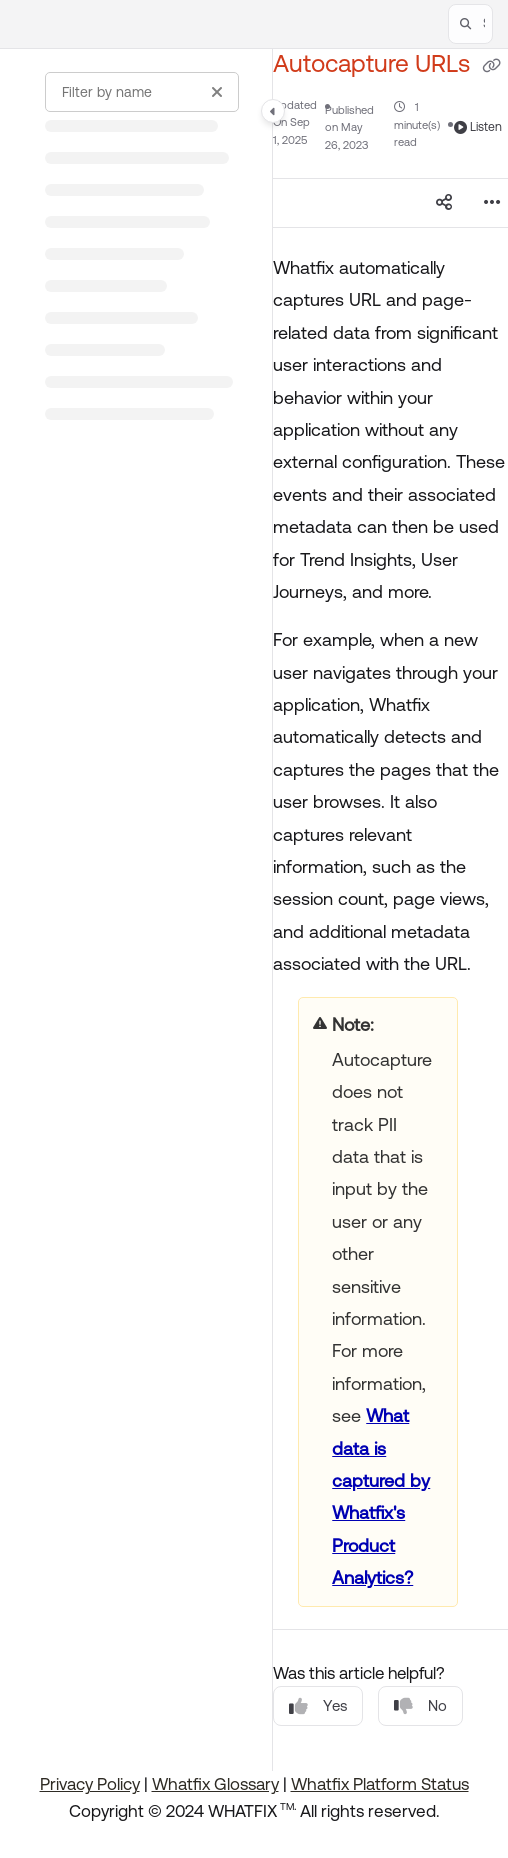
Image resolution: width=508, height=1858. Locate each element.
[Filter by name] (142, 92)
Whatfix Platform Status (380, 1784)
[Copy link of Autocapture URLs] (492, 66)
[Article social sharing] (444, 203)
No (420, 1706)
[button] (470, 24)
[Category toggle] (273, 111)
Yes (318, 1706)
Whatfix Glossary (215, 1784)
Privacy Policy (90, 1784)
